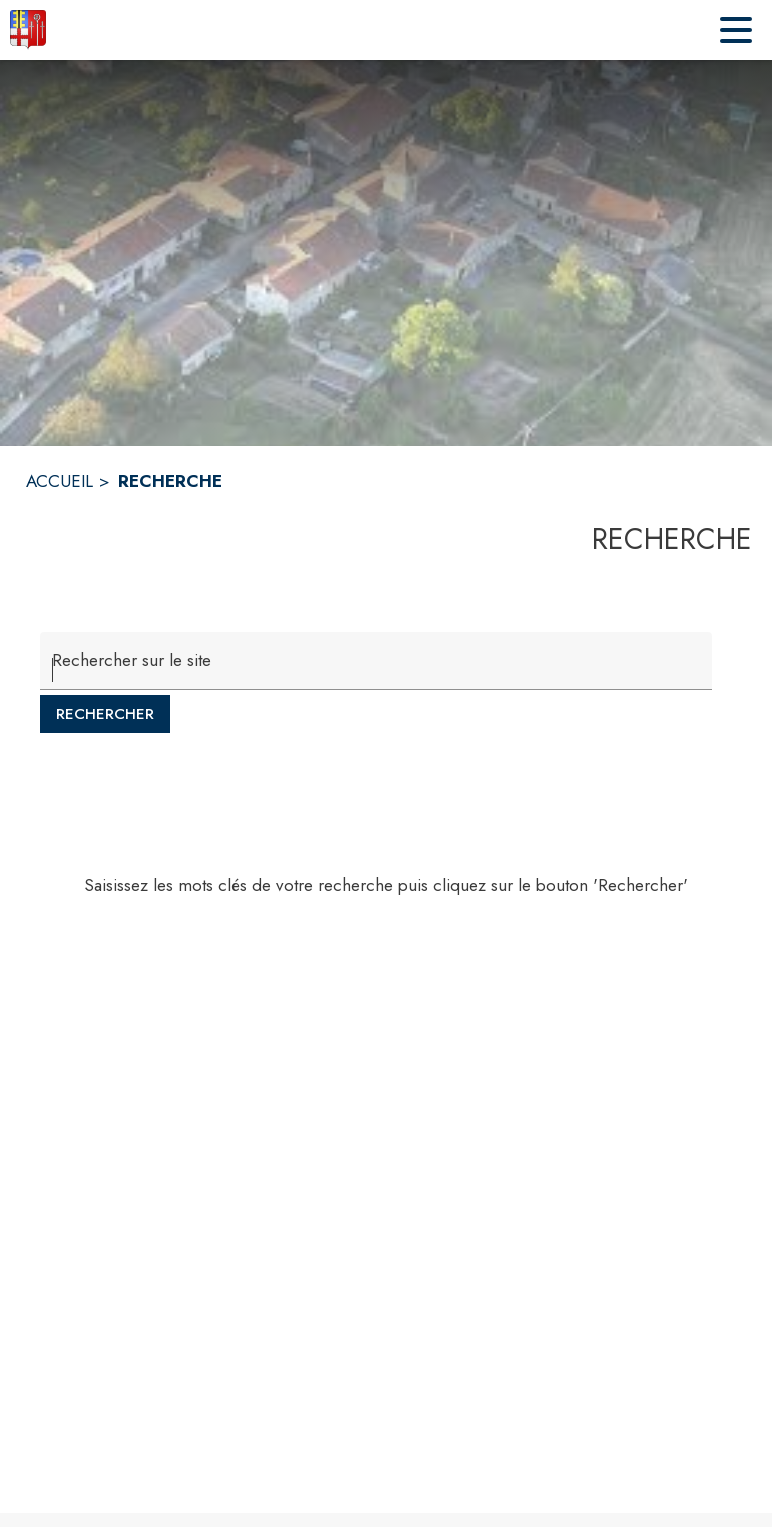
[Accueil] (28, 30)
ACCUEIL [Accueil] (59, 481)
